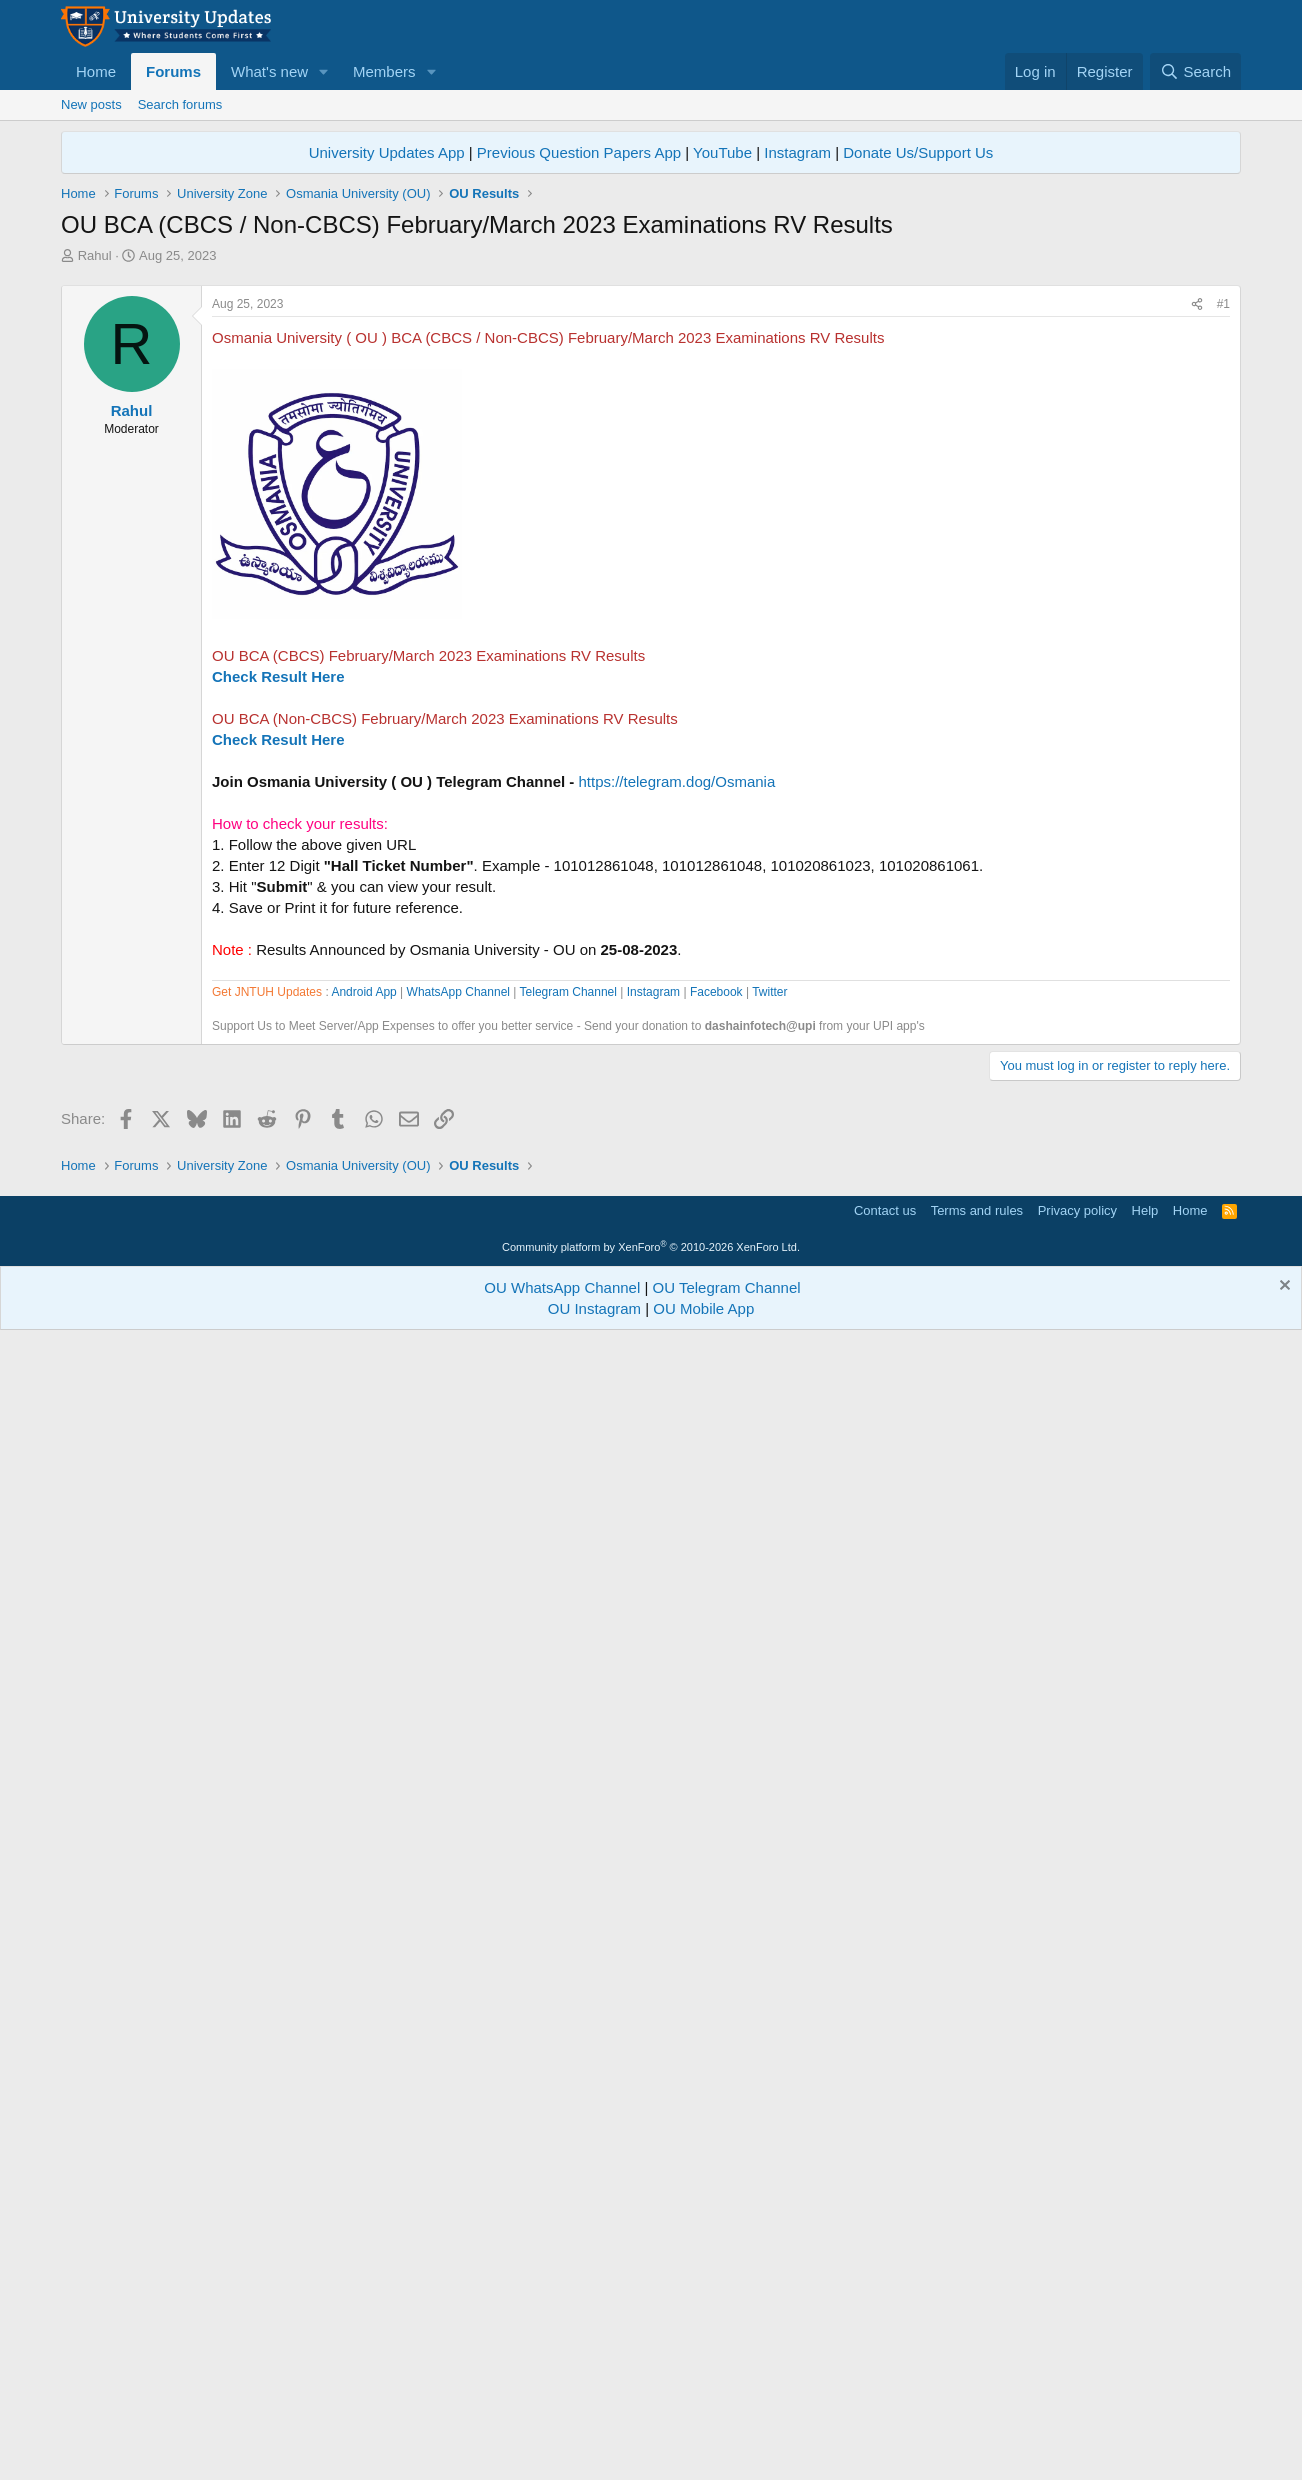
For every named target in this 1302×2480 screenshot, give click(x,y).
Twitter (769, 1562)
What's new (269, 71)
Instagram (797, 152)
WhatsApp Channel (458, 1562)
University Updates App (387, 152)
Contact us (885, 2350)
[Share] (1197, 584)
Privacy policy (1077, 2350)
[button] (324, 71)
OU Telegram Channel (727, 2427)
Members (384, 71)
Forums (173, 71)
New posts (91, 104)
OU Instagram (594, 2448)
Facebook (716, 1562)
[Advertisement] (651, 415)
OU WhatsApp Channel (562, 2427)
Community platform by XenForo (651, 2387)
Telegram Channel (568, 1562)
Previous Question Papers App (579, 152)
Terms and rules (977, 2350)
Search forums (180, 104)
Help (1145, 2350)
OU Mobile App (703, 2448)
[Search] (1195, 71)
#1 (1223, 584)
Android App (363, 1562)
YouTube (722, 152)
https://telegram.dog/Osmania (676, 1061)
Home (96, 71)
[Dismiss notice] (1282, 2427)
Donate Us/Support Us (918, 152)
